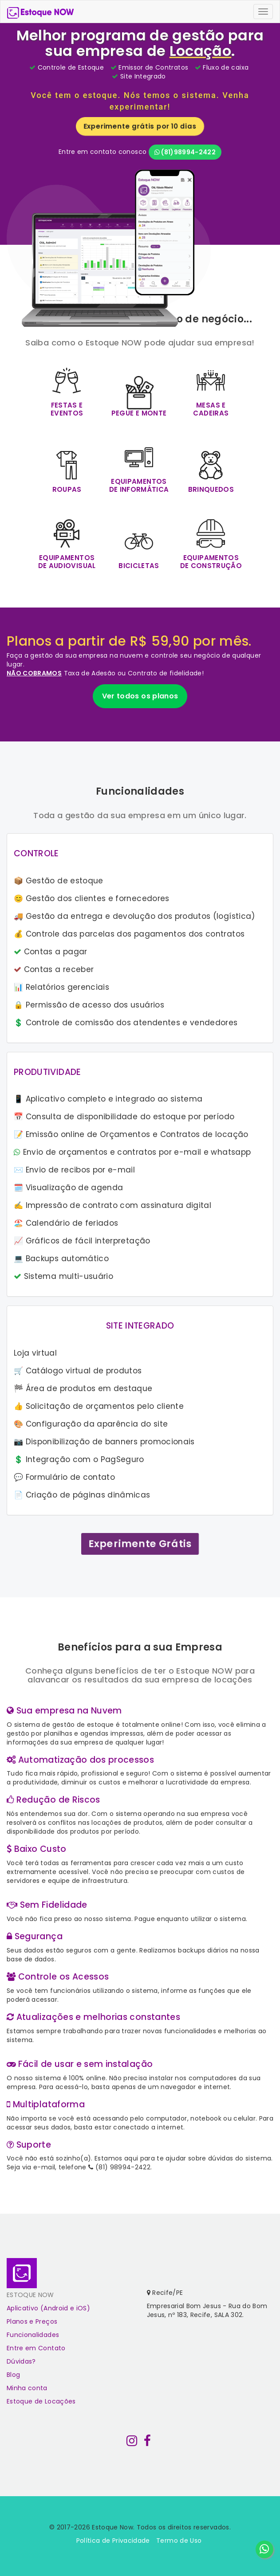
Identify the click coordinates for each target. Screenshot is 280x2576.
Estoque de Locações (41, 2401)
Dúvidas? (21, 2361)
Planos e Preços (32, 2321)
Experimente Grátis (140, 1544)
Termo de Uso (178, 2540)
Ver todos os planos (140, 696)
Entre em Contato (36, 2348)
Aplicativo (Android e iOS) (48, 2308)
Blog (13, 2374)
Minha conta (27, 2388)
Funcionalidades (33, 2334)
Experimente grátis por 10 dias (140, 126)
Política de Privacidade (113, 2540)
